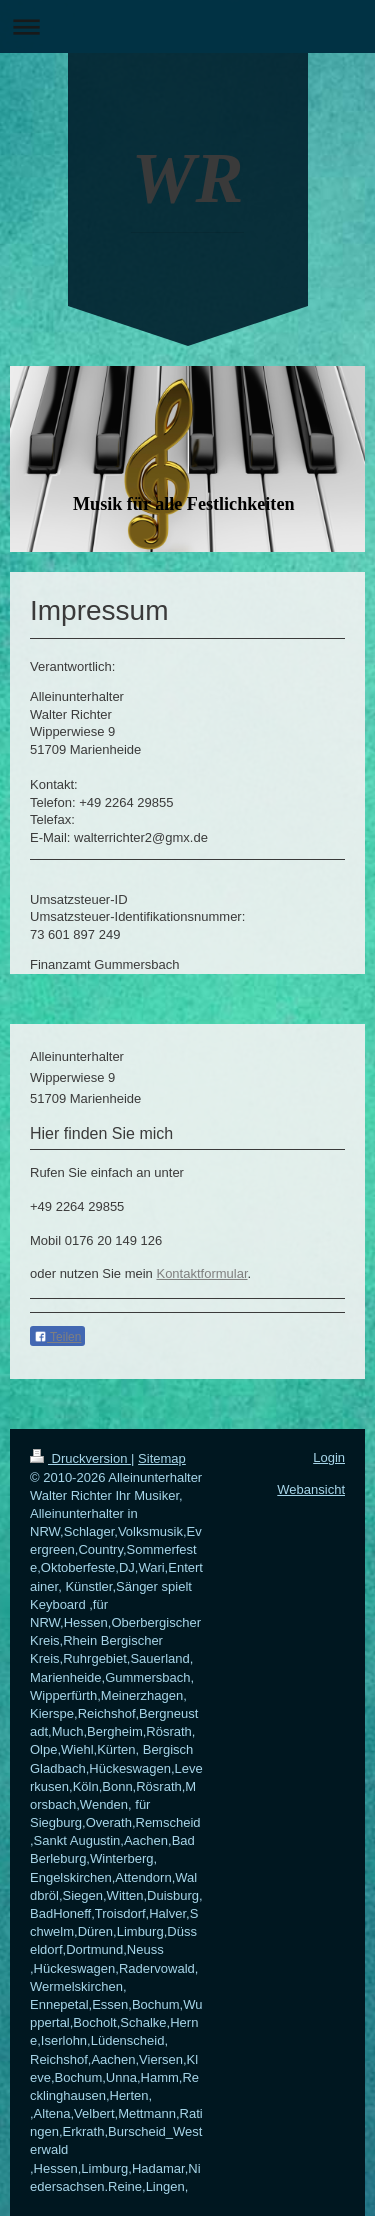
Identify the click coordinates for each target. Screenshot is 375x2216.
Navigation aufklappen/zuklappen (187, 26)
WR (187, 178)
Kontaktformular (201, 1273)
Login (329, 1457)
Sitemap (162, 1458)
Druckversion (80, 1458)
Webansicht (311, 1489)
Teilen (57, 1337)
